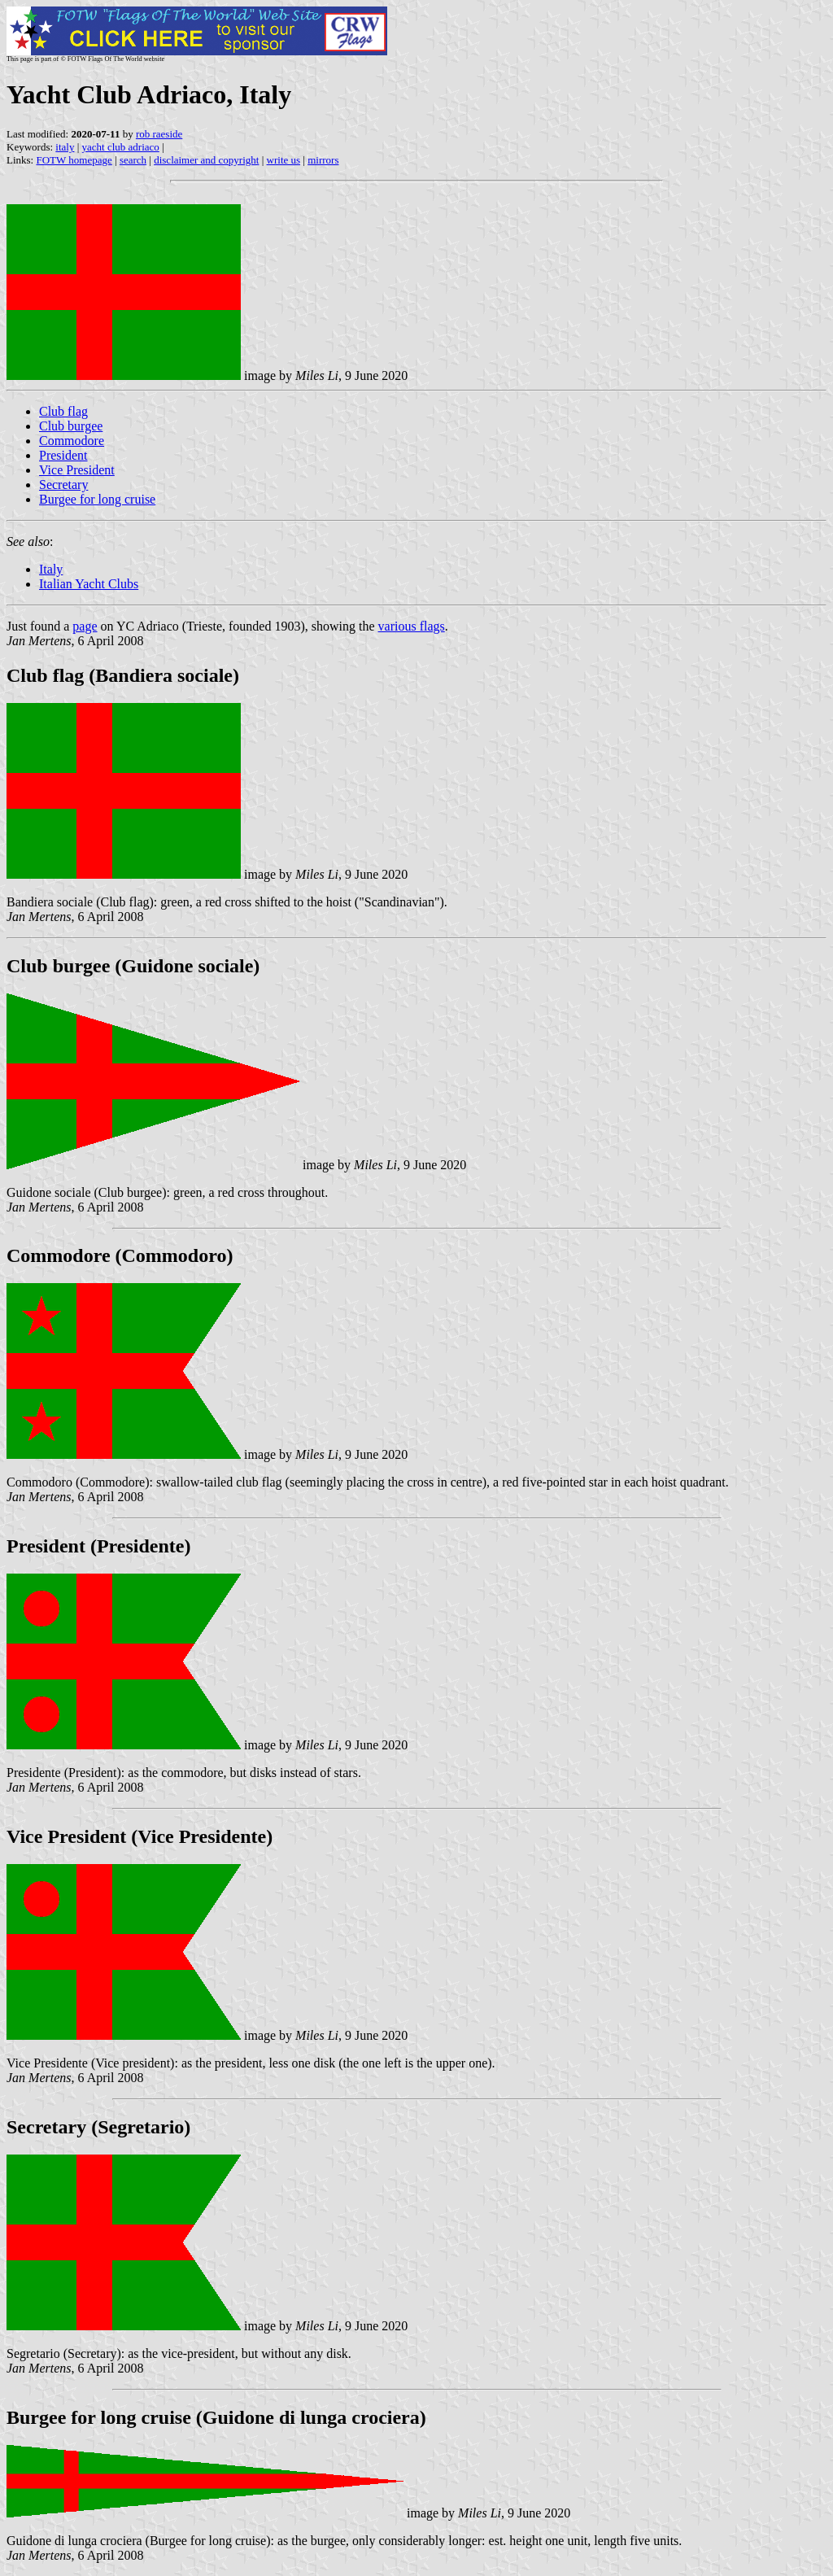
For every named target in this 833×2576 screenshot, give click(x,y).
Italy (51, 569)
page (84, 626)
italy (64, 147)
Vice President (77, 470)
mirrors (322, 160)
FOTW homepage (73, 160)
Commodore (71, 441)
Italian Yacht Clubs (88, 584)
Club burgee (70, 426)
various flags (411, 626)
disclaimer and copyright (206, 160)
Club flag (63, 411)
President (63, 455)
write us (284, 160)
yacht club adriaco (120, 147)
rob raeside (159, 134)
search (133, 160)
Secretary (63, 484)
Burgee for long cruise (97, 499)
